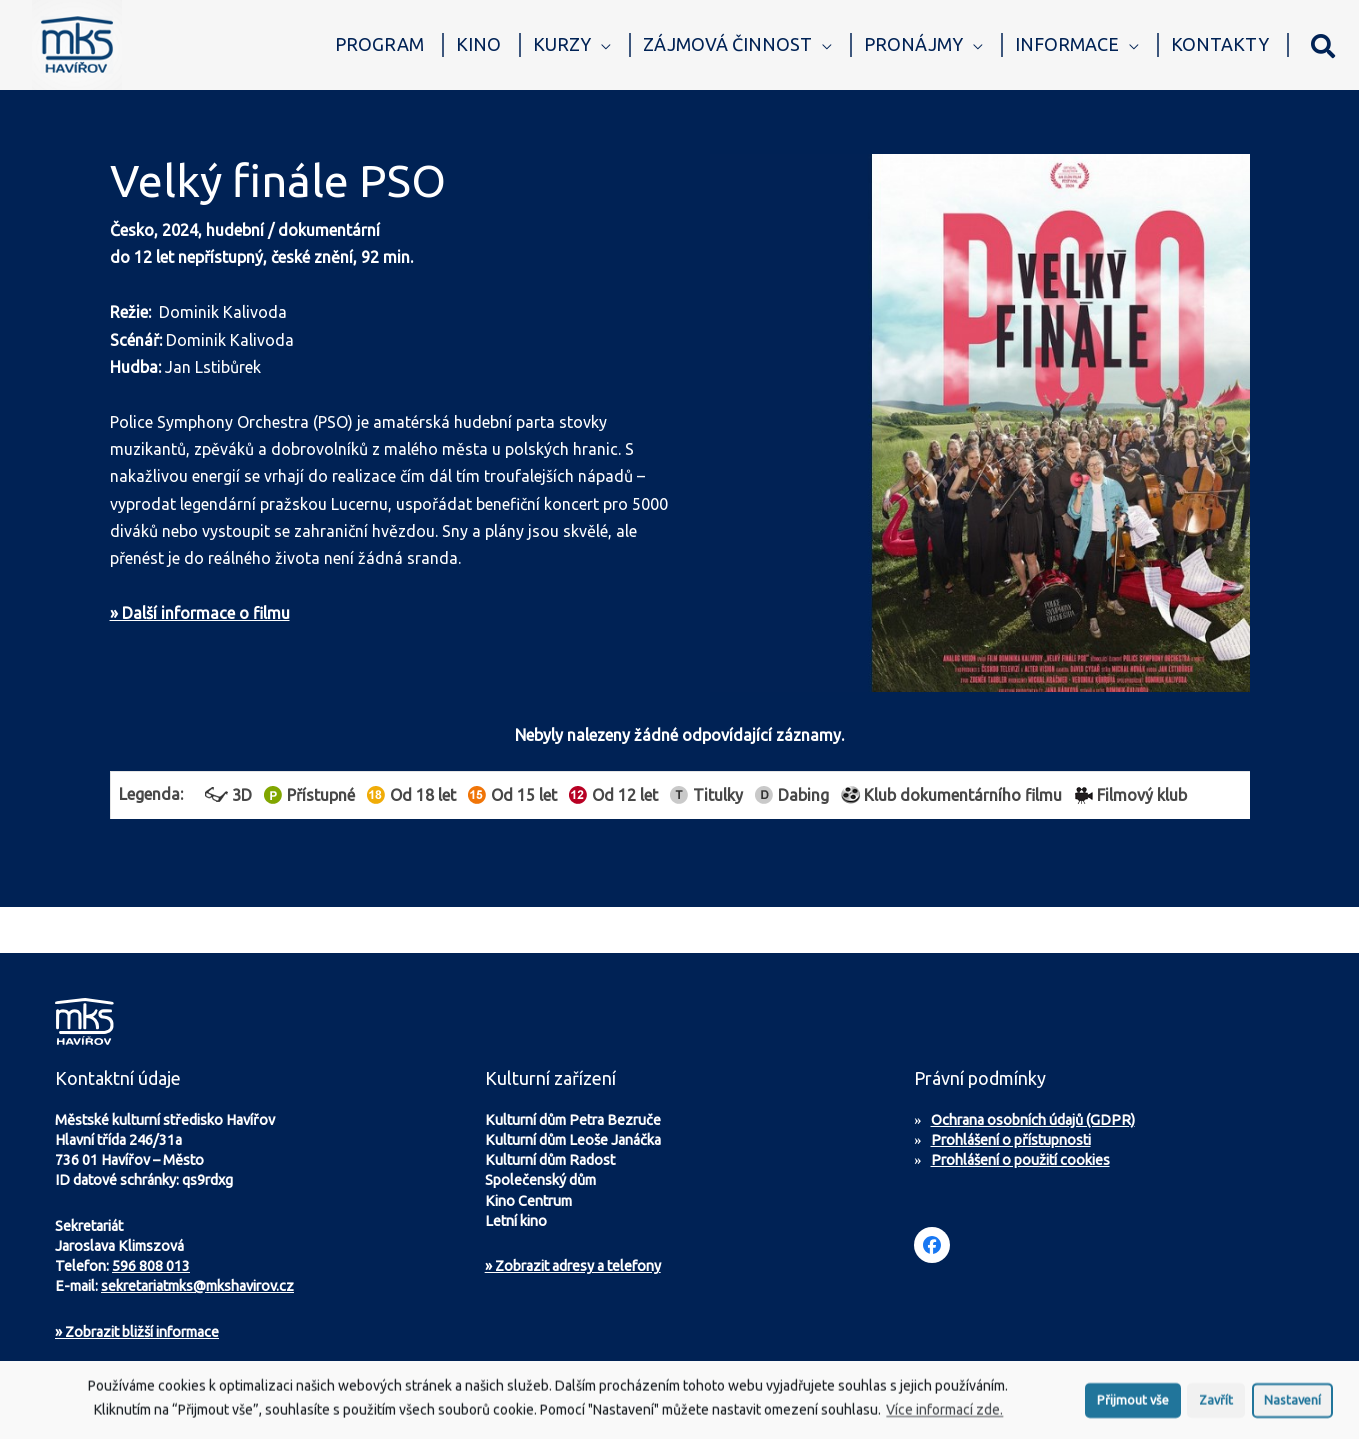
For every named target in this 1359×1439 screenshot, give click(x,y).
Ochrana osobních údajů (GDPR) (1033, 1120)
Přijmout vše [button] (1133, 1407)
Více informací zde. (944, 1417)
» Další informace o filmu (200, 613)
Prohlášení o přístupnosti (1011, 1140)
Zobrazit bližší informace (137, 1332)
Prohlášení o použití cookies (1020, 1160)
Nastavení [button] (1292, 1407)
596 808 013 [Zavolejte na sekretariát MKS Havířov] (151, 1266)
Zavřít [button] (1216, 1407)
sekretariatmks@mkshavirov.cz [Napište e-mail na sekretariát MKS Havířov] (197, 1286)
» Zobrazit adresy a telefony (573, 1266)
